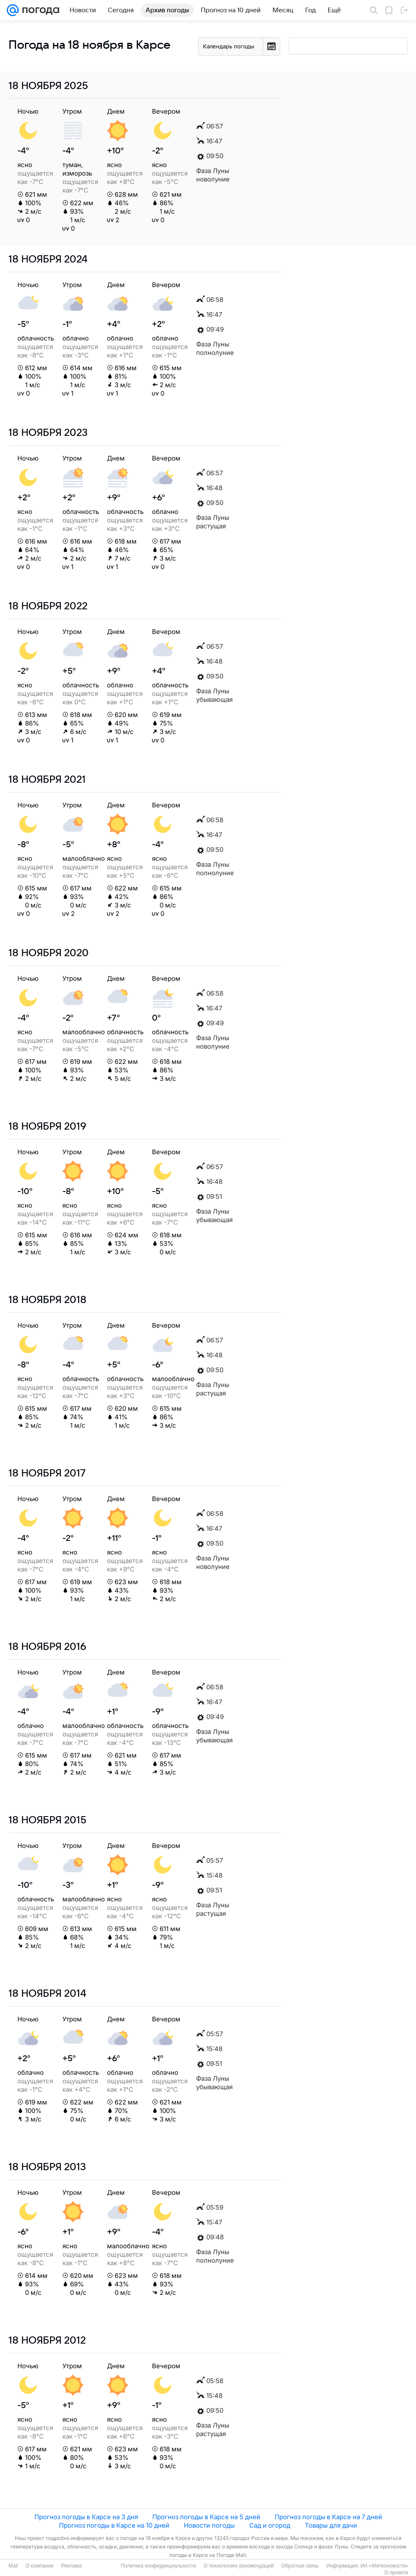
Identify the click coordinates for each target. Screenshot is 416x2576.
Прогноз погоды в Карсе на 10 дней (114, 2525)
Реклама (71, 2566)
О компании (39, 2566)
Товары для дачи (331, 2525)
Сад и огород (269, 2525)
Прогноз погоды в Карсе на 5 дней (206, 2517)
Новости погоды (209, 2525)
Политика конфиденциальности (158, 2566)
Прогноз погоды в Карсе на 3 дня (86, 2517)
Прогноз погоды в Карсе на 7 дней (328, 2517)
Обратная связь (300, 2566)
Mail (13, 2566)
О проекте (396, 2573)
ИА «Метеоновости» (384, 2566)
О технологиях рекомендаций (238, 2566)
